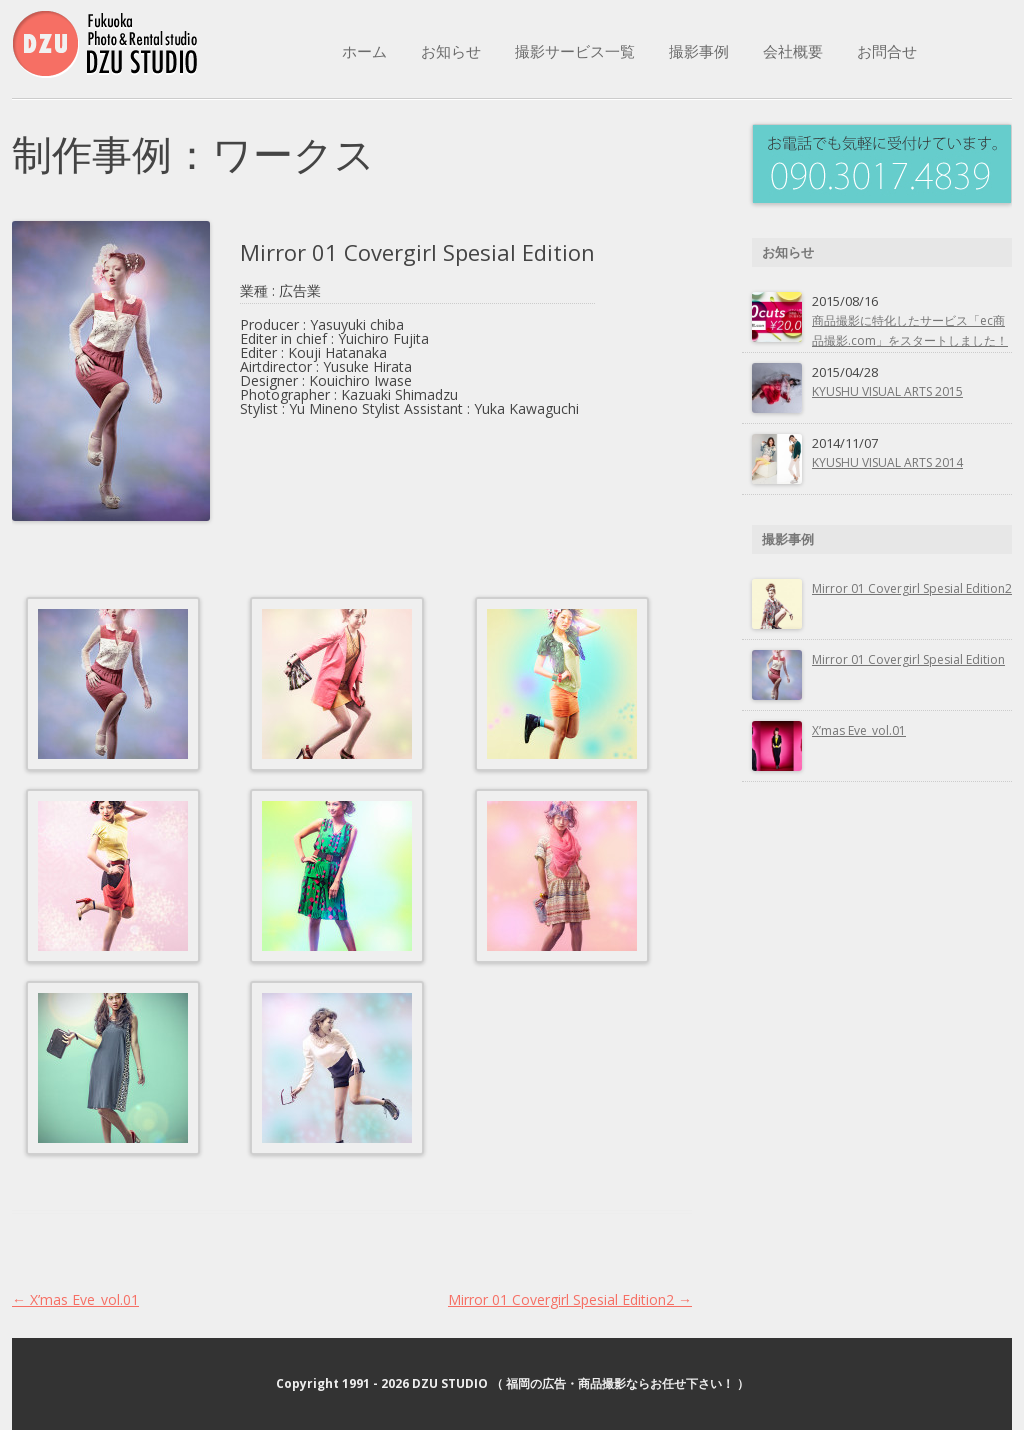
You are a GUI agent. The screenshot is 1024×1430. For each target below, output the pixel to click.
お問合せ (887, 51)
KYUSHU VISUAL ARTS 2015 (887, 391)
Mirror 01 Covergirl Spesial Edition (908, 659)
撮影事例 (699, 51)
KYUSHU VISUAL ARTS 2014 (887, 462)
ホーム (364, 51)
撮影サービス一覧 (575, 51)
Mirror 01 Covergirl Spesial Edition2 (570, 1299)
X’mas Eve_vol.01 (75, 1299)
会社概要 (793, 51)
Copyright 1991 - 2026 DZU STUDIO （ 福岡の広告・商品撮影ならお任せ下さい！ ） (512, 1383)
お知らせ (451, 51)
